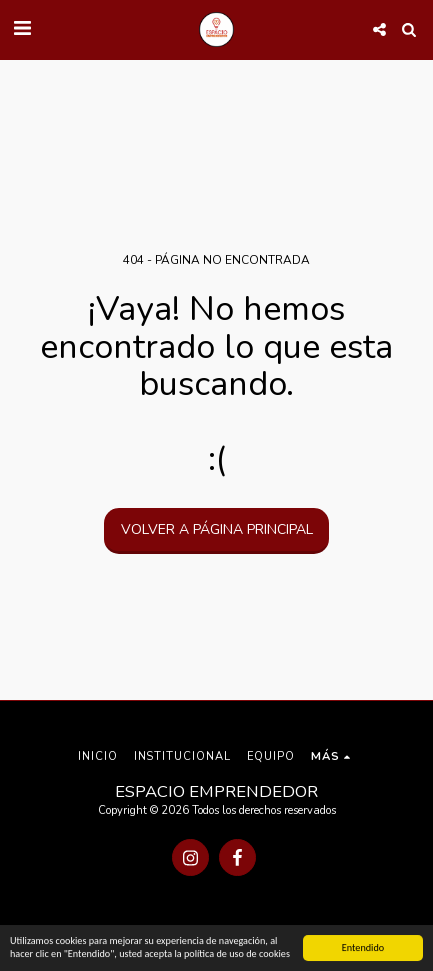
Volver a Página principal (217, 529)
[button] (22, 28)
